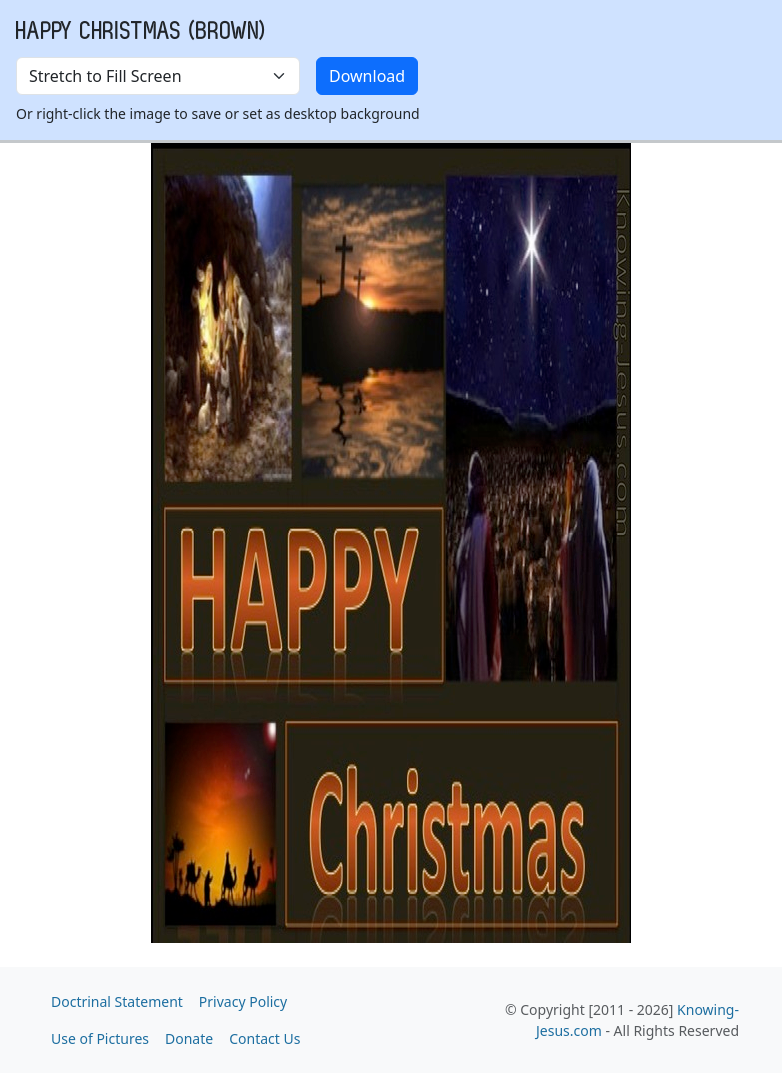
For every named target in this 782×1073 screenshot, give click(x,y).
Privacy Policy (243, 1001)
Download (367, 76)
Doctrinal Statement (117, 1001)
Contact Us (264, 1038)
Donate (189, 1038)
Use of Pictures (100, 1038)
